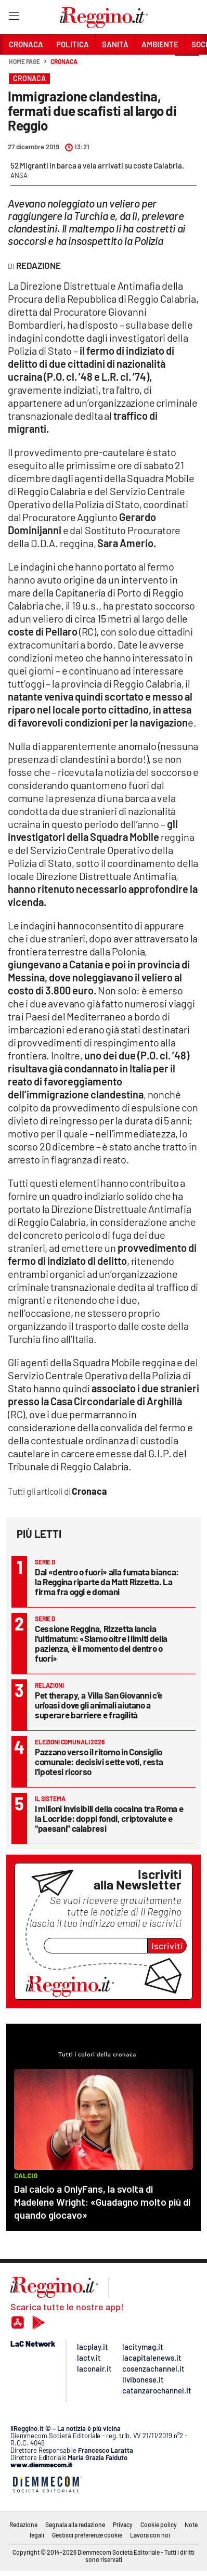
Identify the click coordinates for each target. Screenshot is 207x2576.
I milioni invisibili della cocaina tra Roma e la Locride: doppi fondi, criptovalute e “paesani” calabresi (109, 1818)
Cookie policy (158, 2524)
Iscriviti (167, 1945)
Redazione (23, 2524)
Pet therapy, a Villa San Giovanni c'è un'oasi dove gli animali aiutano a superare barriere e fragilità (98, 1705)
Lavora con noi (150, 2535)
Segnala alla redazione (75, 2524)
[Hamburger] (14, 18)
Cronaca (63, 61)
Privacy (123, 2524)
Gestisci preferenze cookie (87, 2535)
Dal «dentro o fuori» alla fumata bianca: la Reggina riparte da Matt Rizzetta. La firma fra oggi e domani (107, 1582)
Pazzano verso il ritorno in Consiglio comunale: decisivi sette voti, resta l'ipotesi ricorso (99, 1761)
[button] (187, 67)
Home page (24, 61)
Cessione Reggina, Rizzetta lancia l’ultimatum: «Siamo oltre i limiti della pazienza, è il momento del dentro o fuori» (101, 1643)
